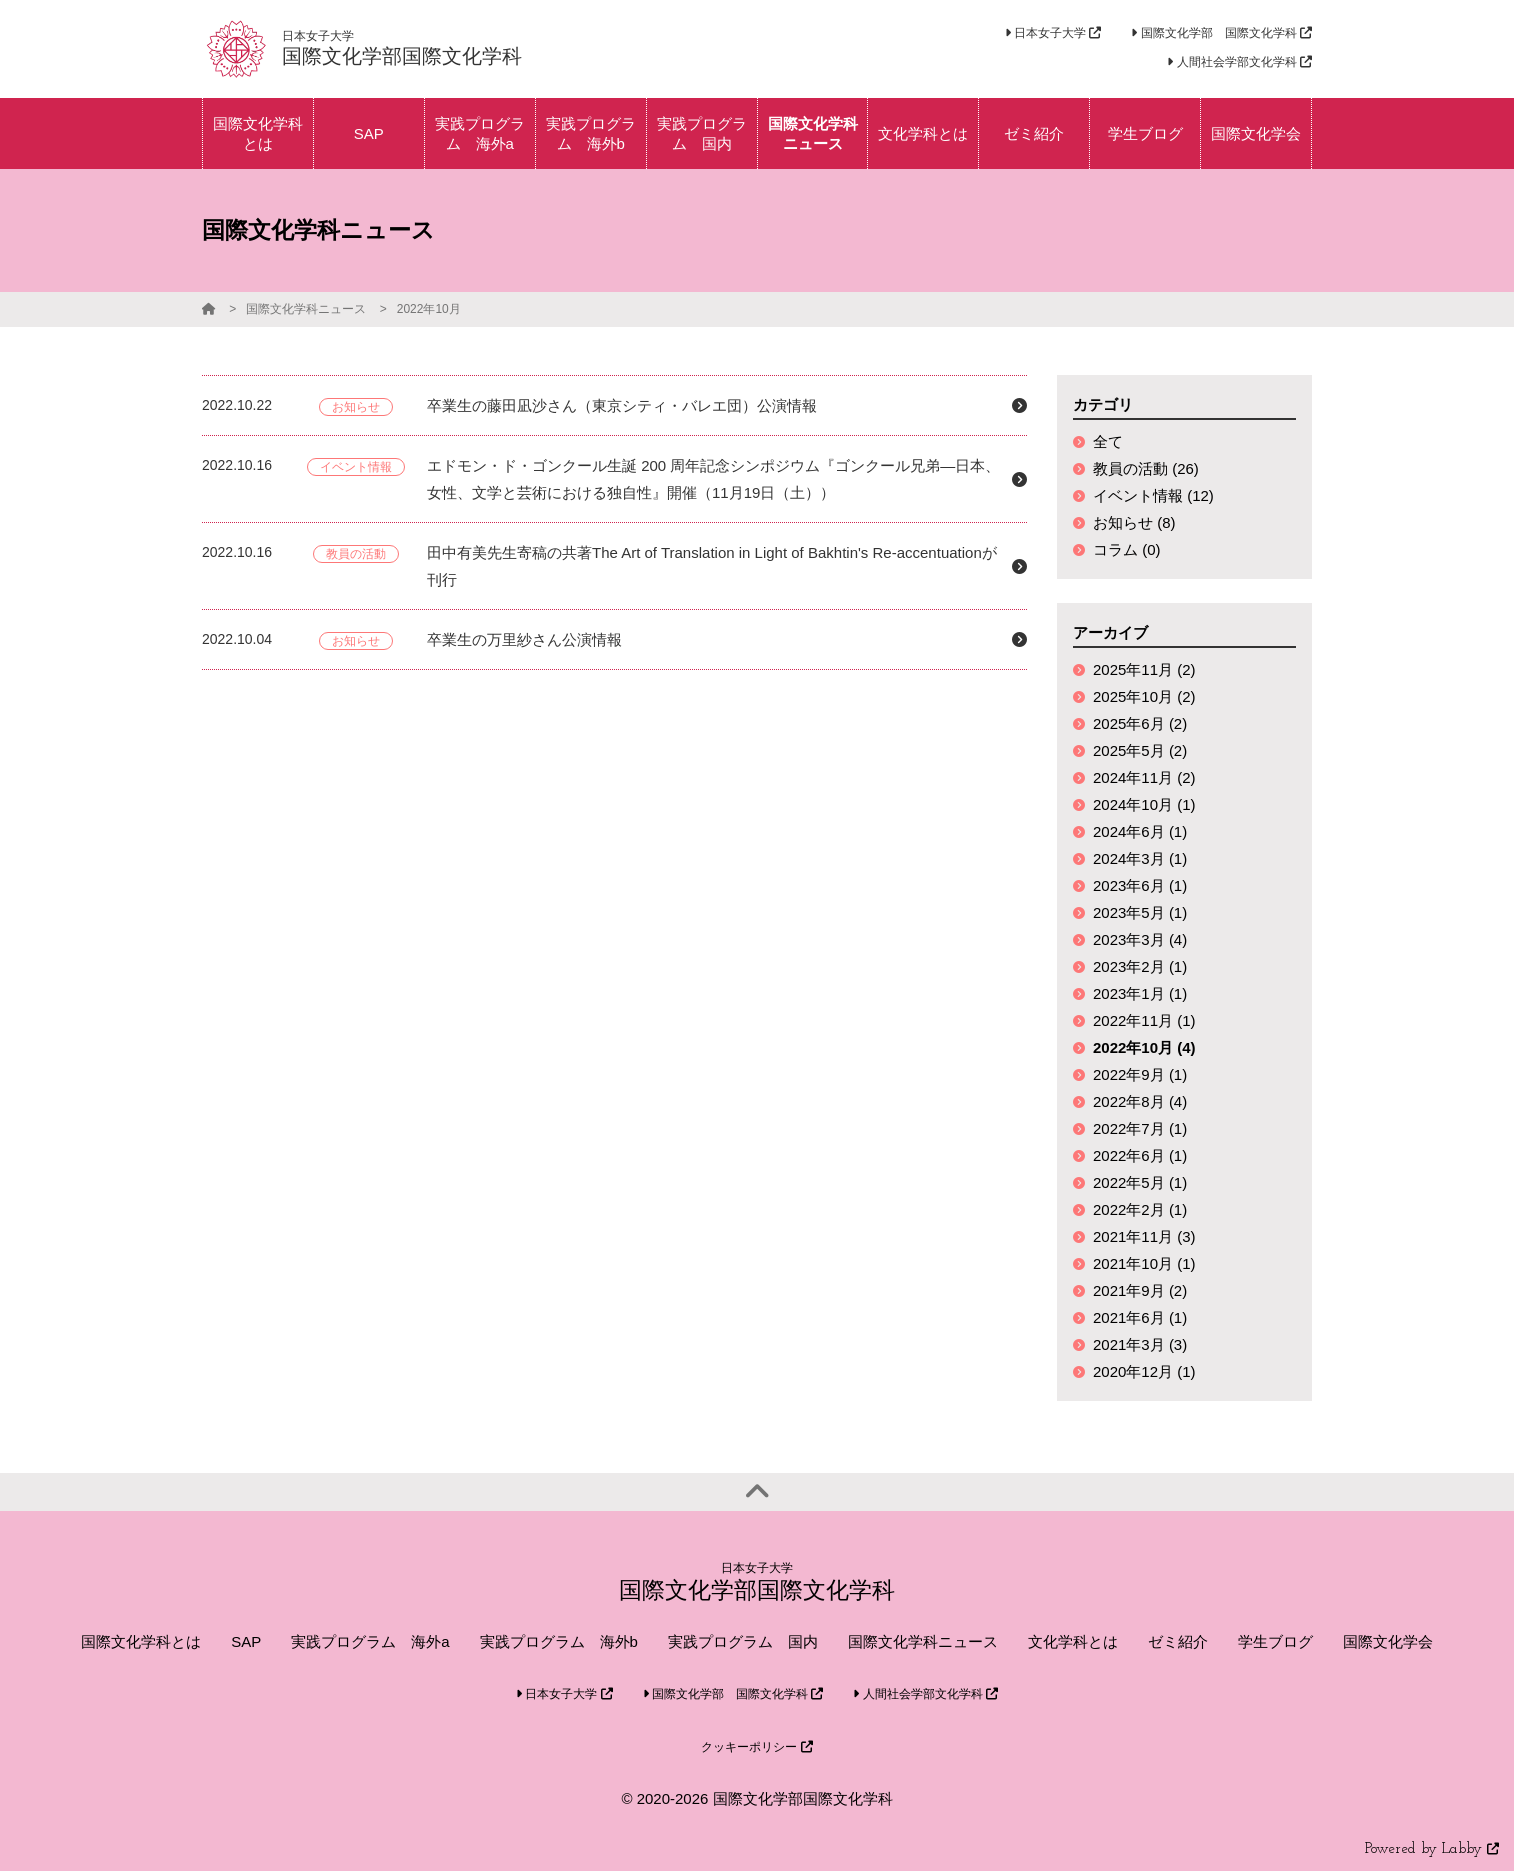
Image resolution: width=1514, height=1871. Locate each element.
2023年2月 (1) (1140, 966)
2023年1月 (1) (1140, 993)
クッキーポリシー (756, 1747)
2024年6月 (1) (1140, 831)
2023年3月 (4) (1140, 939)
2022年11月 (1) (1144, 1020)
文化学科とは (1073, 1641)
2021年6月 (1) (1140, 1317)
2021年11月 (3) (1144, 1236)
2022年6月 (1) (1140, 1155)
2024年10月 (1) (1144, 804)
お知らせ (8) (1134, 522)
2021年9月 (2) (1140, 1290)
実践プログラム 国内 (743, 1641)
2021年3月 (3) (1140, 1344)
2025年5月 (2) (1140, 750)
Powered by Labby (1432, 1849)
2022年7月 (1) (1140, 1128)
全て (1108, 441)
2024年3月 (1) (1140, 858)
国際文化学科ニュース (306, 309)
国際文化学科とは (141, 1641)
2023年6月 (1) (1140, 885)
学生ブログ (1275, 1641)
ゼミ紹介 (1178, 1641)
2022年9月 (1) (1140, 1074)
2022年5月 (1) (1140, 1182)
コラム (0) (1127, 549)
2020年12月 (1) (1144, 1371)
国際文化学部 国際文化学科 (1221, 33)
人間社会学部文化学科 (1239, 62)
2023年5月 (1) (1140, 912)
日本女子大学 (1053, 33)
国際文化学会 (1388, 1641)
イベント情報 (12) (1153, 495)
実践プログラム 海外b (559, 1641)
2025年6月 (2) (1140, 723)
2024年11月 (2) (1144, 777)
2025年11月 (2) (1144, 669)
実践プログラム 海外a (370, 1641)
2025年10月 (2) (1144, 696)
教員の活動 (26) (1146, 468)
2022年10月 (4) (1144, 1047)
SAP (246, 1641)
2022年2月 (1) (1140, 1209)
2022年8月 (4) (1140, 1101)
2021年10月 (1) (1144, 1263)
